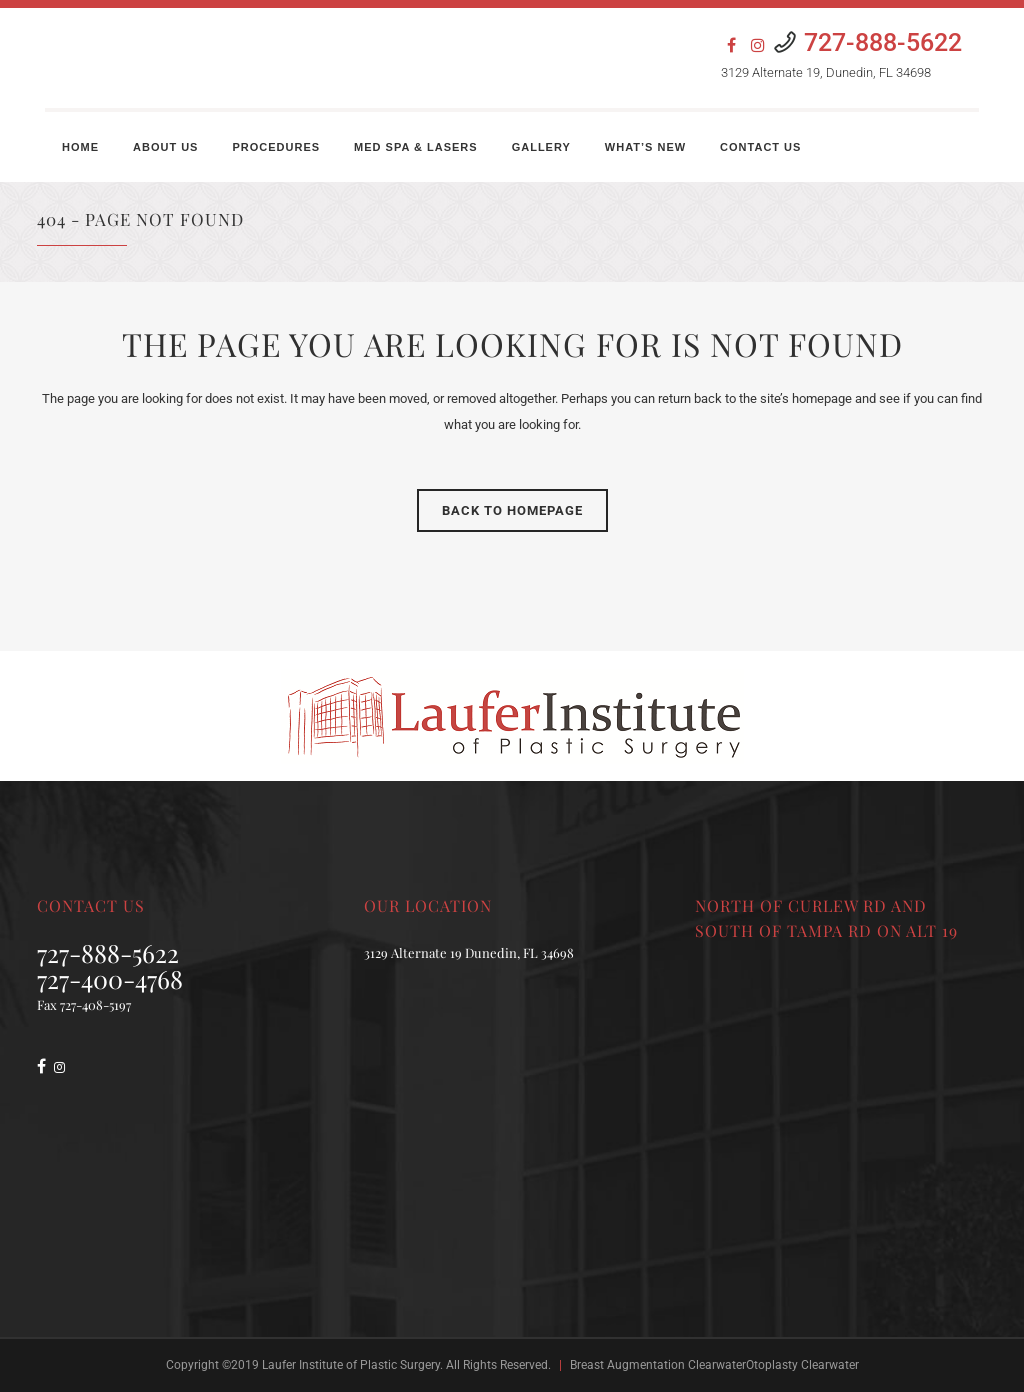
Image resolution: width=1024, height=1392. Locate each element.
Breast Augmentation (627, 1365)
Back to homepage (512, 510)
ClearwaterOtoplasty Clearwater (773, 1365)
